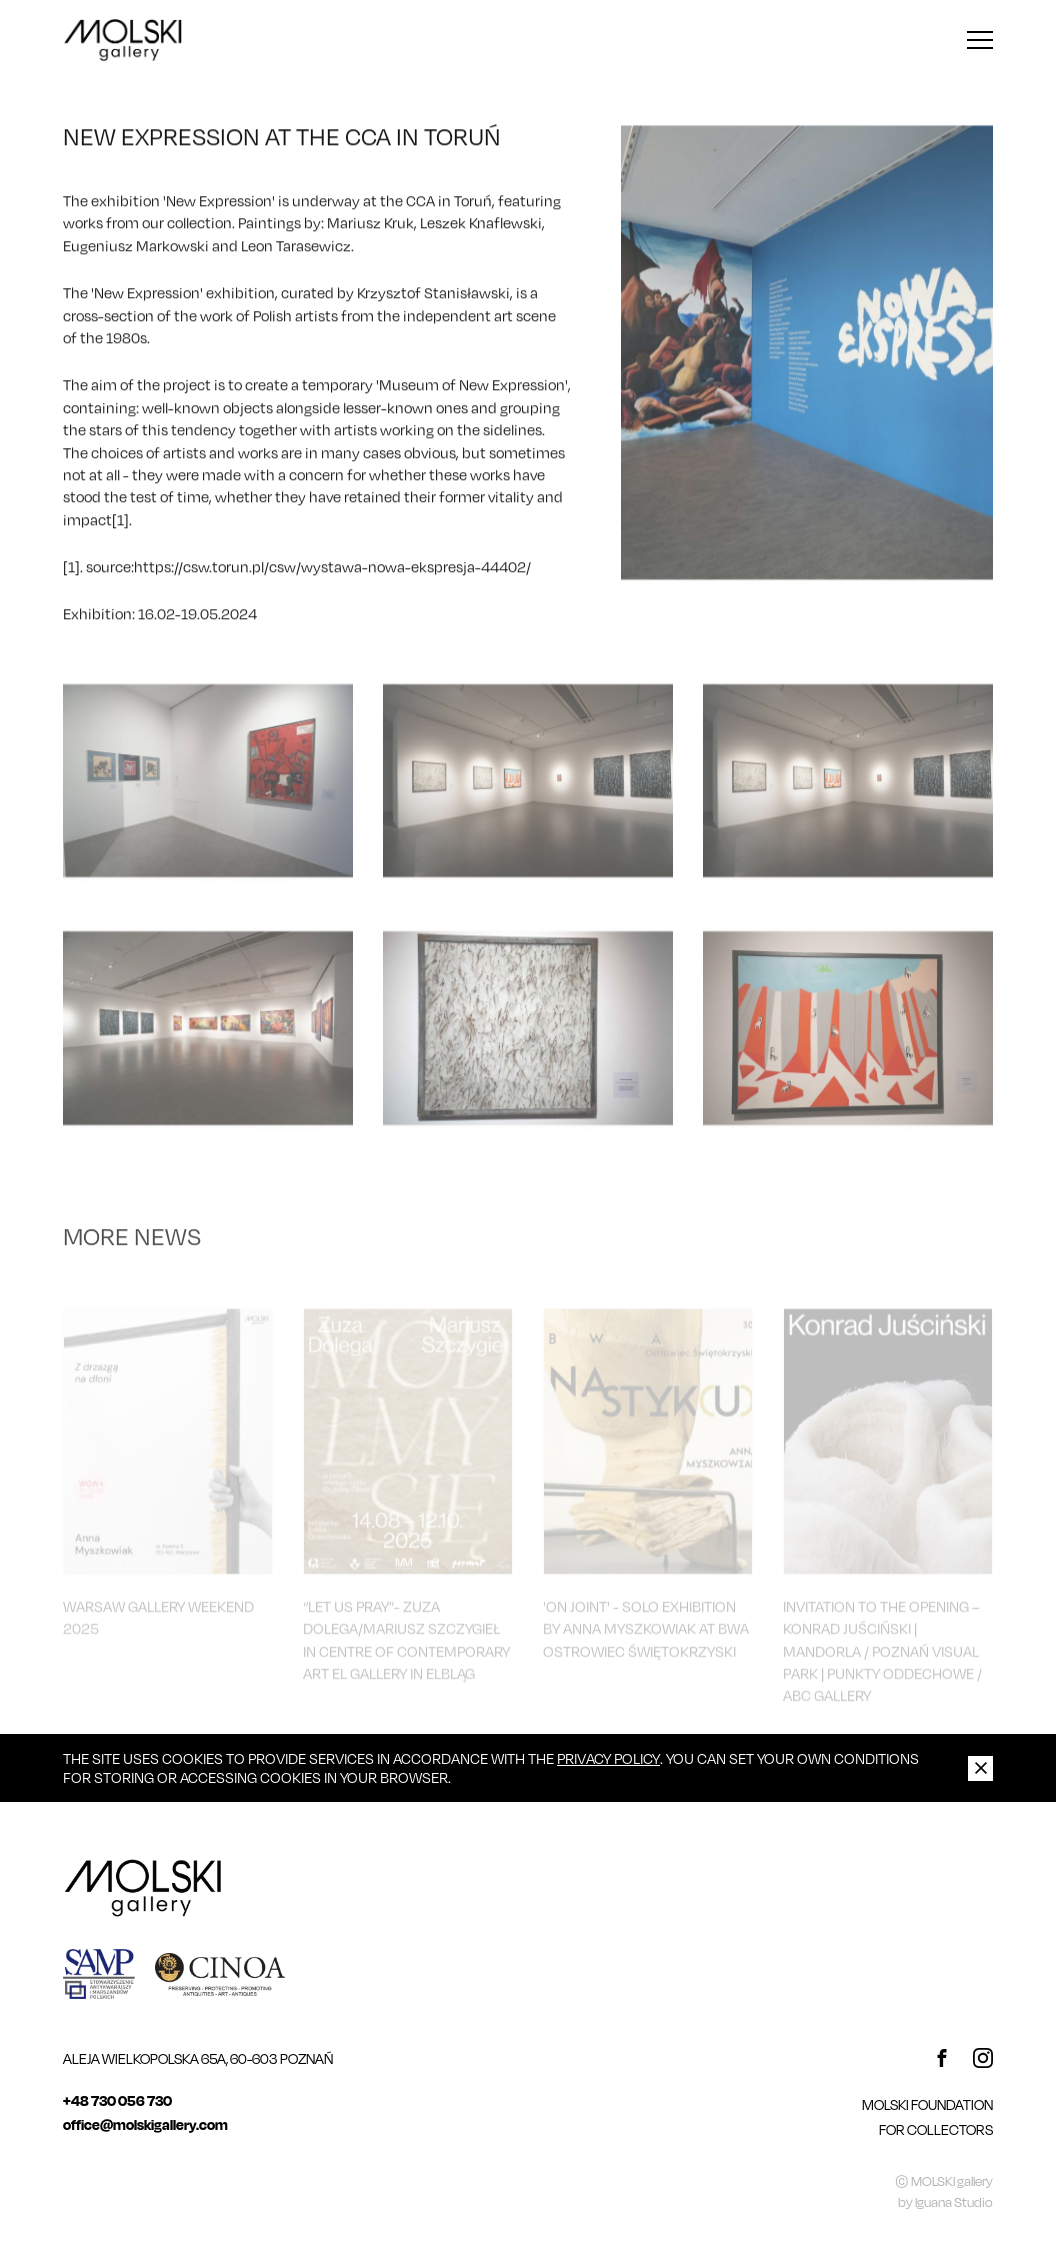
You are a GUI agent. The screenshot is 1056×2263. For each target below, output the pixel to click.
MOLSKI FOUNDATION (927, 2104)
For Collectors (936, 2129)
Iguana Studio (954, 2202)
